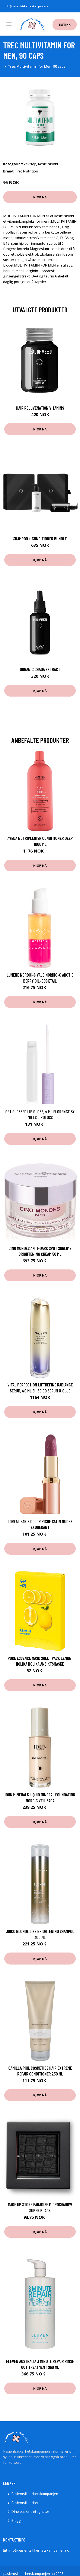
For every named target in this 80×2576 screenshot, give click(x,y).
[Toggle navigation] (9, 24)
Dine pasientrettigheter (30, 2511)
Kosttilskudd (48, 164)
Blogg (16, 2520)
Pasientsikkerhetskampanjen (34, 2493)
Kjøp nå (40, 197)
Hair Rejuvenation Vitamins (40, 408)
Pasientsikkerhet (24, 2502)
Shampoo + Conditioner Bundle (40, 538)
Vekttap (30, 164)
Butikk (65, 24)
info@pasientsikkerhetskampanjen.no (27, 6)
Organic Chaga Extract (40, 669)
